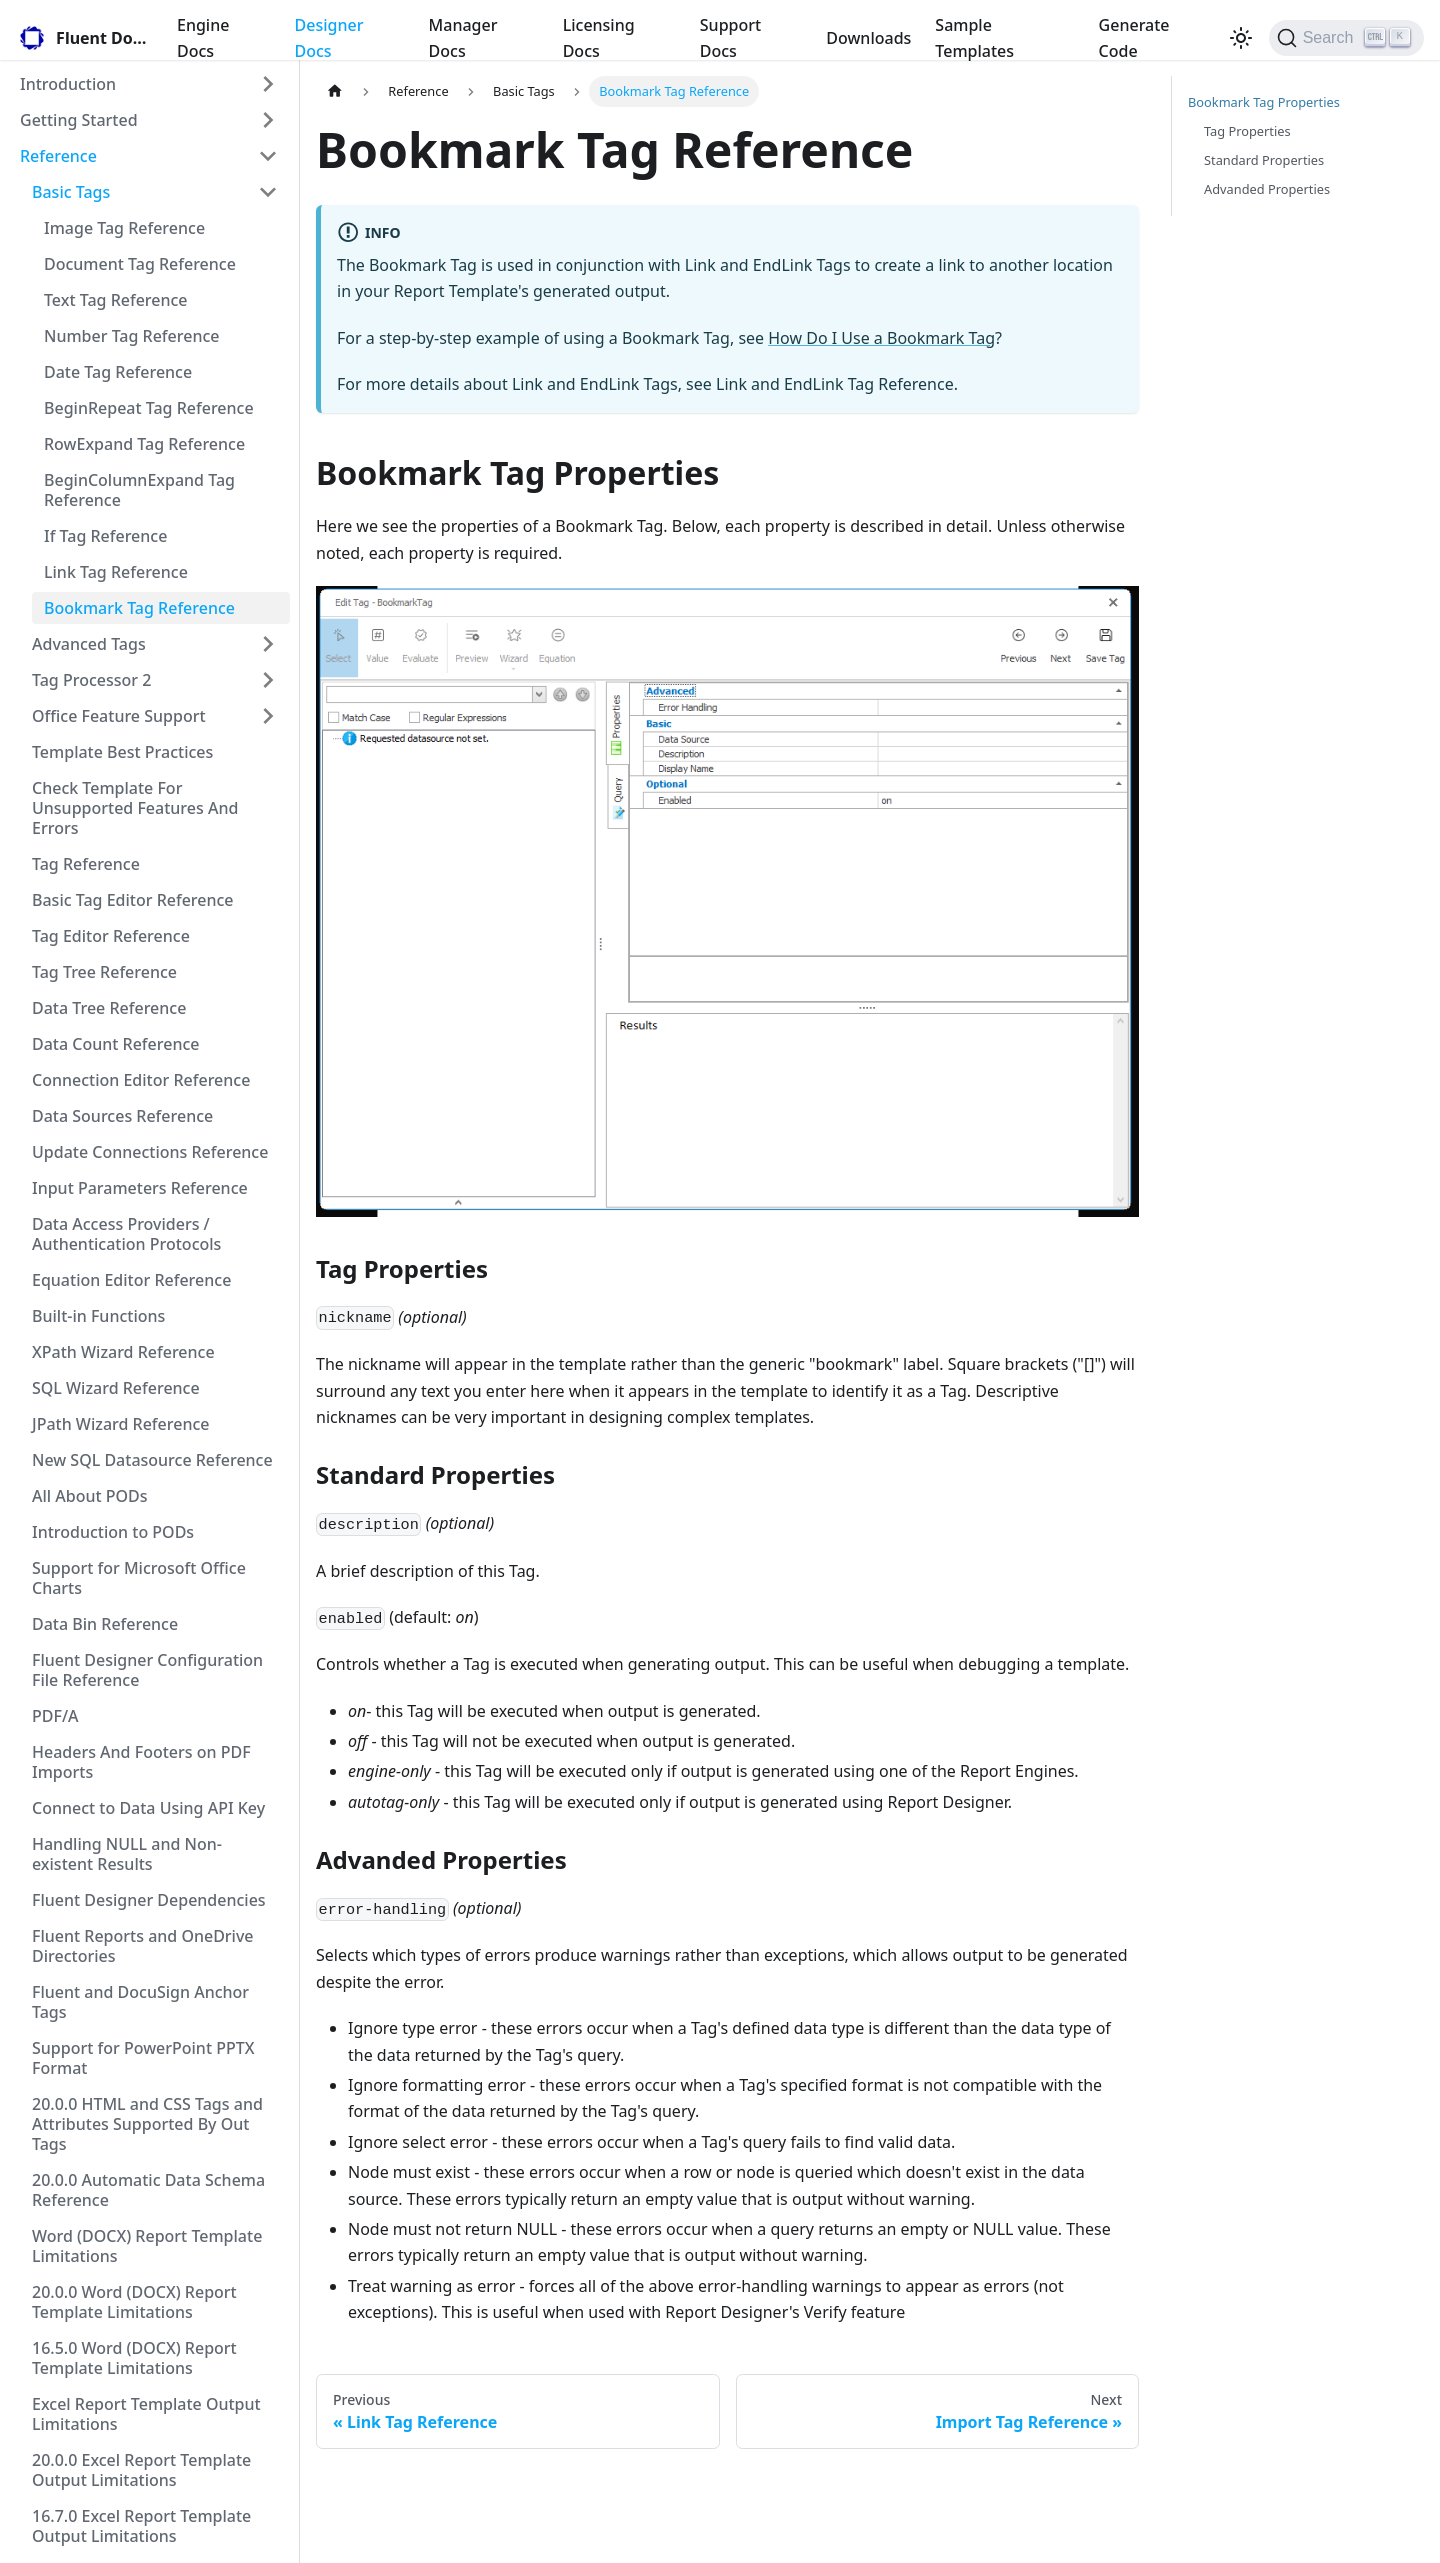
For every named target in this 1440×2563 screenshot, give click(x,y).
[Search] (1346, 38)
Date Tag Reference (118, 372)
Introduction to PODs (113, 1532)
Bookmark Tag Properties (1264, 102)
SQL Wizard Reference (116, 1388)
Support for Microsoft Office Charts (139, 1578)
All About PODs (90, 1496)
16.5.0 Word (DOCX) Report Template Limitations (134, 2358)
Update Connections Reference (150, 1152)
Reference (58, 156)
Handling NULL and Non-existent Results (127, 1854)
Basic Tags (71, 192)
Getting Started (79, 120)
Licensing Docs (599, 38)
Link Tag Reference (116, 572)
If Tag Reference (105, 536)
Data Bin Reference (105, 1624)
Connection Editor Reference (141, 1080)
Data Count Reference (115, 1044)
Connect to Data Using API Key (148, 1808)
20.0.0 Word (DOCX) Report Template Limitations (134, 2302)
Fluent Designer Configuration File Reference (147, 1670)
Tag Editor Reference (111, 936)
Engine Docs (203, 38)
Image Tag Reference (124, 228)
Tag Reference (86, 864)
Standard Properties (1264, 160)
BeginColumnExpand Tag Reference (139, 490)
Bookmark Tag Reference (139, 608)
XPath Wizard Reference (123, 1352)
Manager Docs (463, 38)
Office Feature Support (119, 716)
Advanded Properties (1267, 189)
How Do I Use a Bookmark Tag (881, 338)
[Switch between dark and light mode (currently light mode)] (1241, 38)
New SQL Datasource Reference (152, 1460)
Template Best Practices (122, 752)
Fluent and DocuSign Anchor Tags (140, 2002)
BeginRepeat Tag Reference (149, 408)
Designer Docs (329, 38)
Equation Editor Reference (131, 1280)
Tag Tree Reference (104, 972)
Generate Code (1134, 38)
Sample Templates (974, 38)
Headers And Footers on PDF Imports (141, 1762)
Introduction (68, 84)
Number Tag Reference (131, 336)
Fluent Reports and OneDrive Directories (143, 1946)
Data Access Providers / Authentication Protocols (126, 1234)
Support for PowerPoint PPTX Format (143, 2058)
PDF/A (55, 1716)
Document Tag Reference (140, 264)
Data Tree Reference (109, 1008)
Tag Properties (1247, 131)
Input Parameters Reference (140, 1188)
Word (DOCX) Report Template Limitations (147, 2246)
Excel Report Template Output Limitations (146, 2414)
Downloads (868, 38)
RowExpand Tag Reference (144, 444)
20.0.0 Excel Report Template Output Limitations (141, 2470)
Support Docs (730, 38)
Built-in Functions (98, 1316)
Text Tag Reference (116, 300)
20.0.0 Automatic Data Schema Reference (148, 2190)
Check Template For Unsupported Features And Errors (135, 808)
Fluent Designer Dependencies (149, 1900)
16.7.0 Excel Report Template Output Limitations (141, 2526)
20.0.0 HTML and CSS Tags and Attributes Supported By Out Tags (147, 2124)
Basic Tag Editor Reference (133, 900)
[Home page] (335, 91)
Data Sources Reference (122, 1116)
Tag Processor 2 (91, 680)
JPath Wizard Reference (120, 1424)
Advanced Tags (89, 644)
